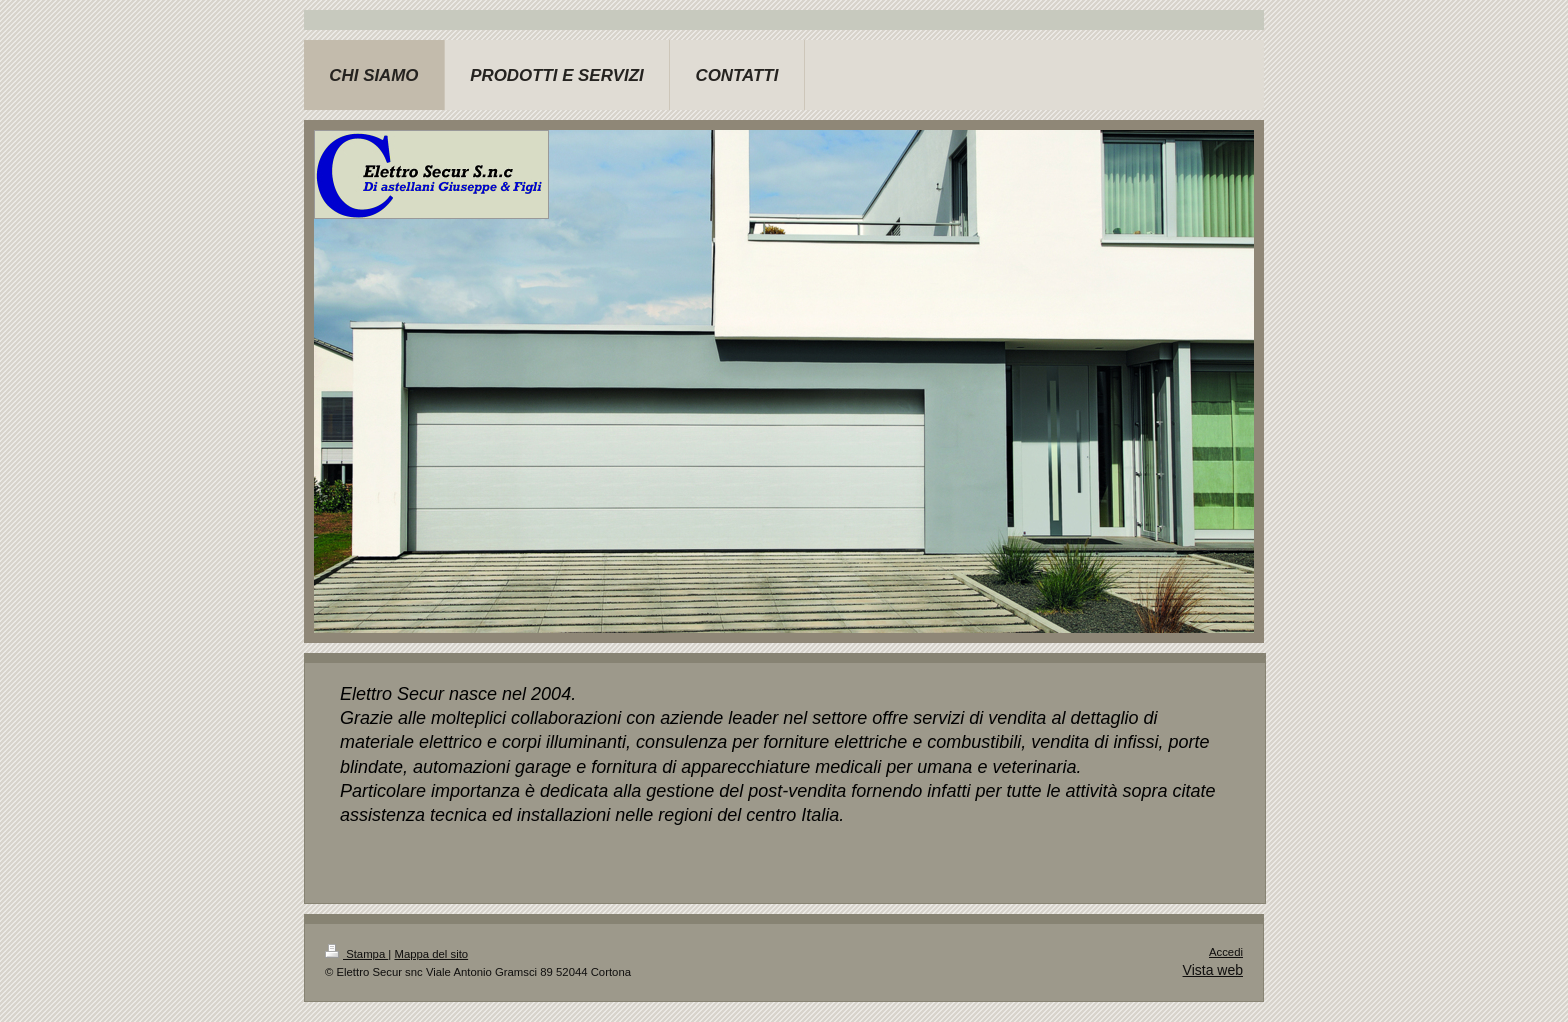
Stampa (356, 954)
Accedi (1226, 952)
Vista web (1213, 970)
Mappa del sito (431, 954)
